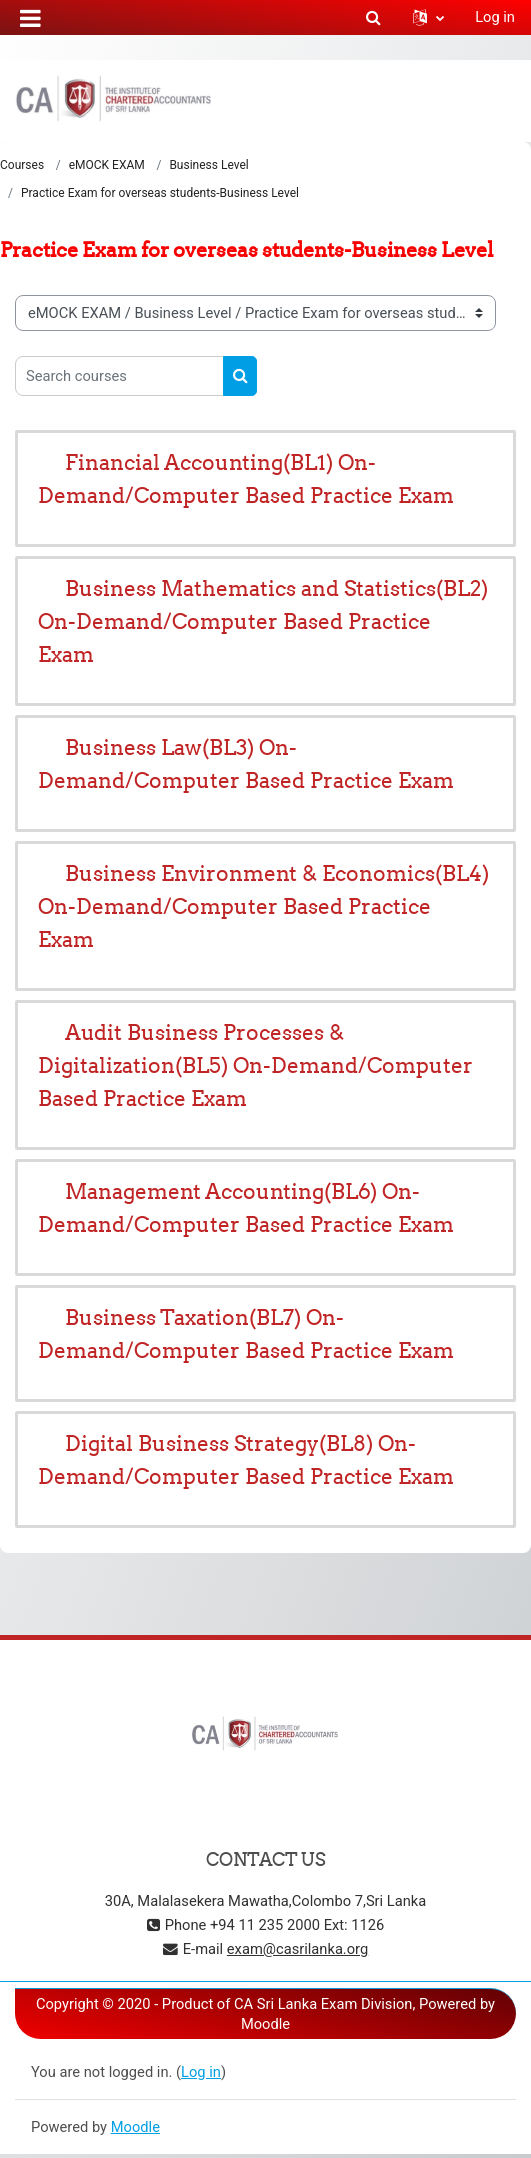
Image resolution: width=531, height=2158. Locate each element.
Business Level (208, 165)
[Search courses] (119, 376)
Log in (495, 17)
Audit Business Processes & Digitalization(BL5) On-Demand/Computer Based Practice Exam (255, 1065)
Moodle (135, 2127)
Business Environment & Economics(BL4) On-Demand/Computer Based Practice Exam (263, 906)
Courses (22, 165)
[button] (373, 17)
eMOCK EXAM (107, 165)
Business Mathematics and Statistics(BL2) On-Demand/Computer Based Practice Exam (263, 621)
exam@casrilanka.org (297, 1949)
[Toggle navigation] (502, 100)
